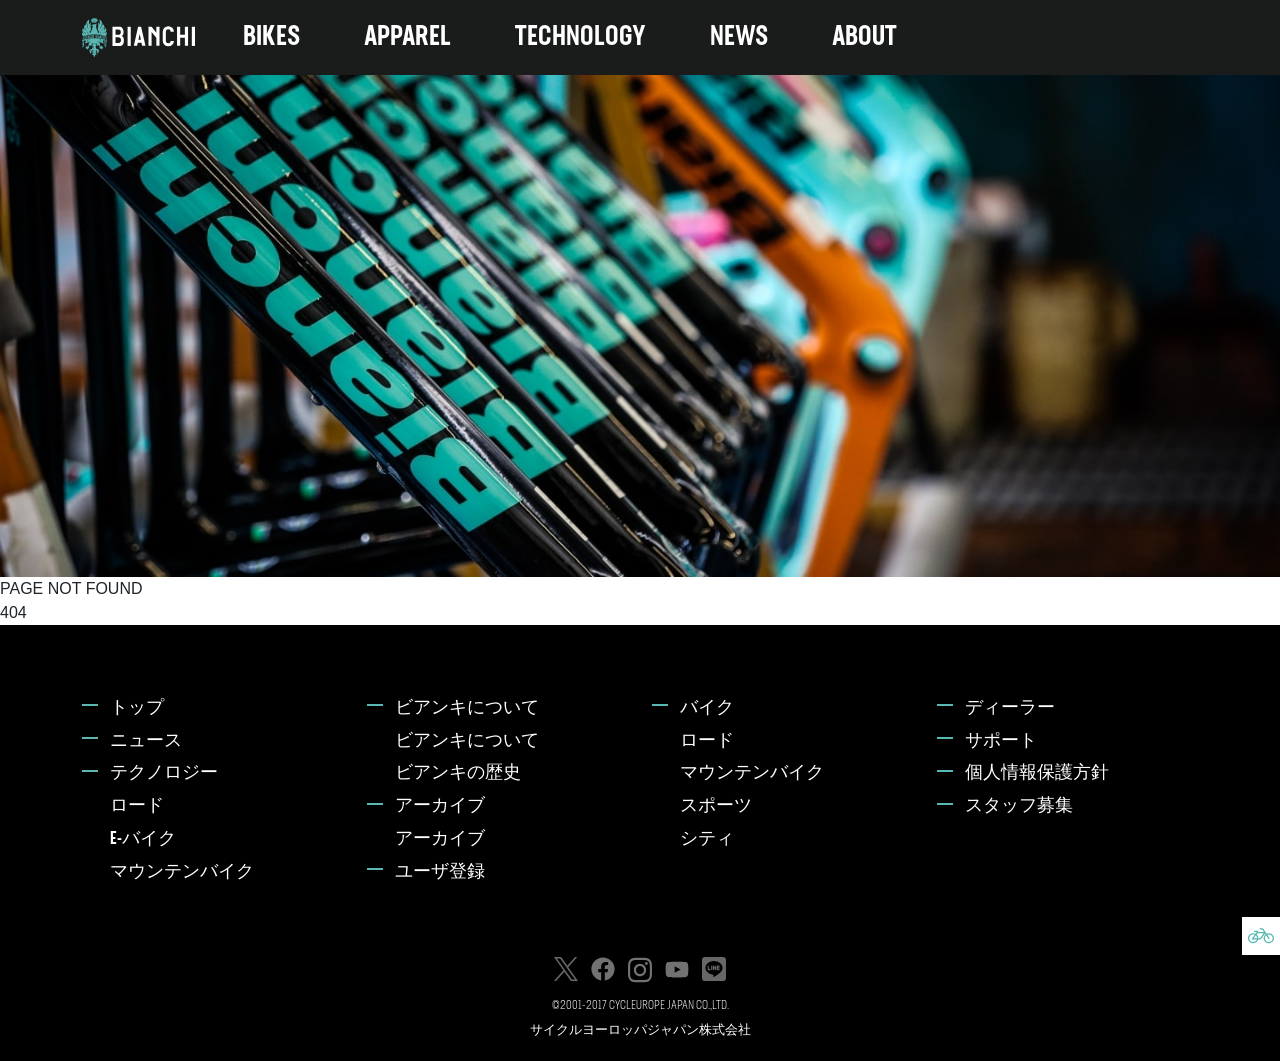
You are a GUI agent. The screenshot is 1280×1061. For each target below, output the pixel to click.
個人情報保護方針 (1037, 773)
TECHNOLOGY (580, 37)
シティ (707, 839)
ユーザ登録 (440, 872)
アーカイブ (440, 806)
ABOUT (864, 37)
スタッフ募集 (1019, 806)
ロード (137, 806)
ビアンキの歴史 (458, 773)
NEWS (739, 37)
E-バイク (143, 839)
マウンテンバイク (182, 872)
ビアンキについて (467, 708)
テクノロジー (164, 773)
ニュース (146, 741)
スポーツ (716, 806)
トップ (137, 708)
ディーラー (1010, 708)
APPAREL (407, 37)
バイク (707, 708)
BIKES (271, 37)
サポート (1001, 741)
